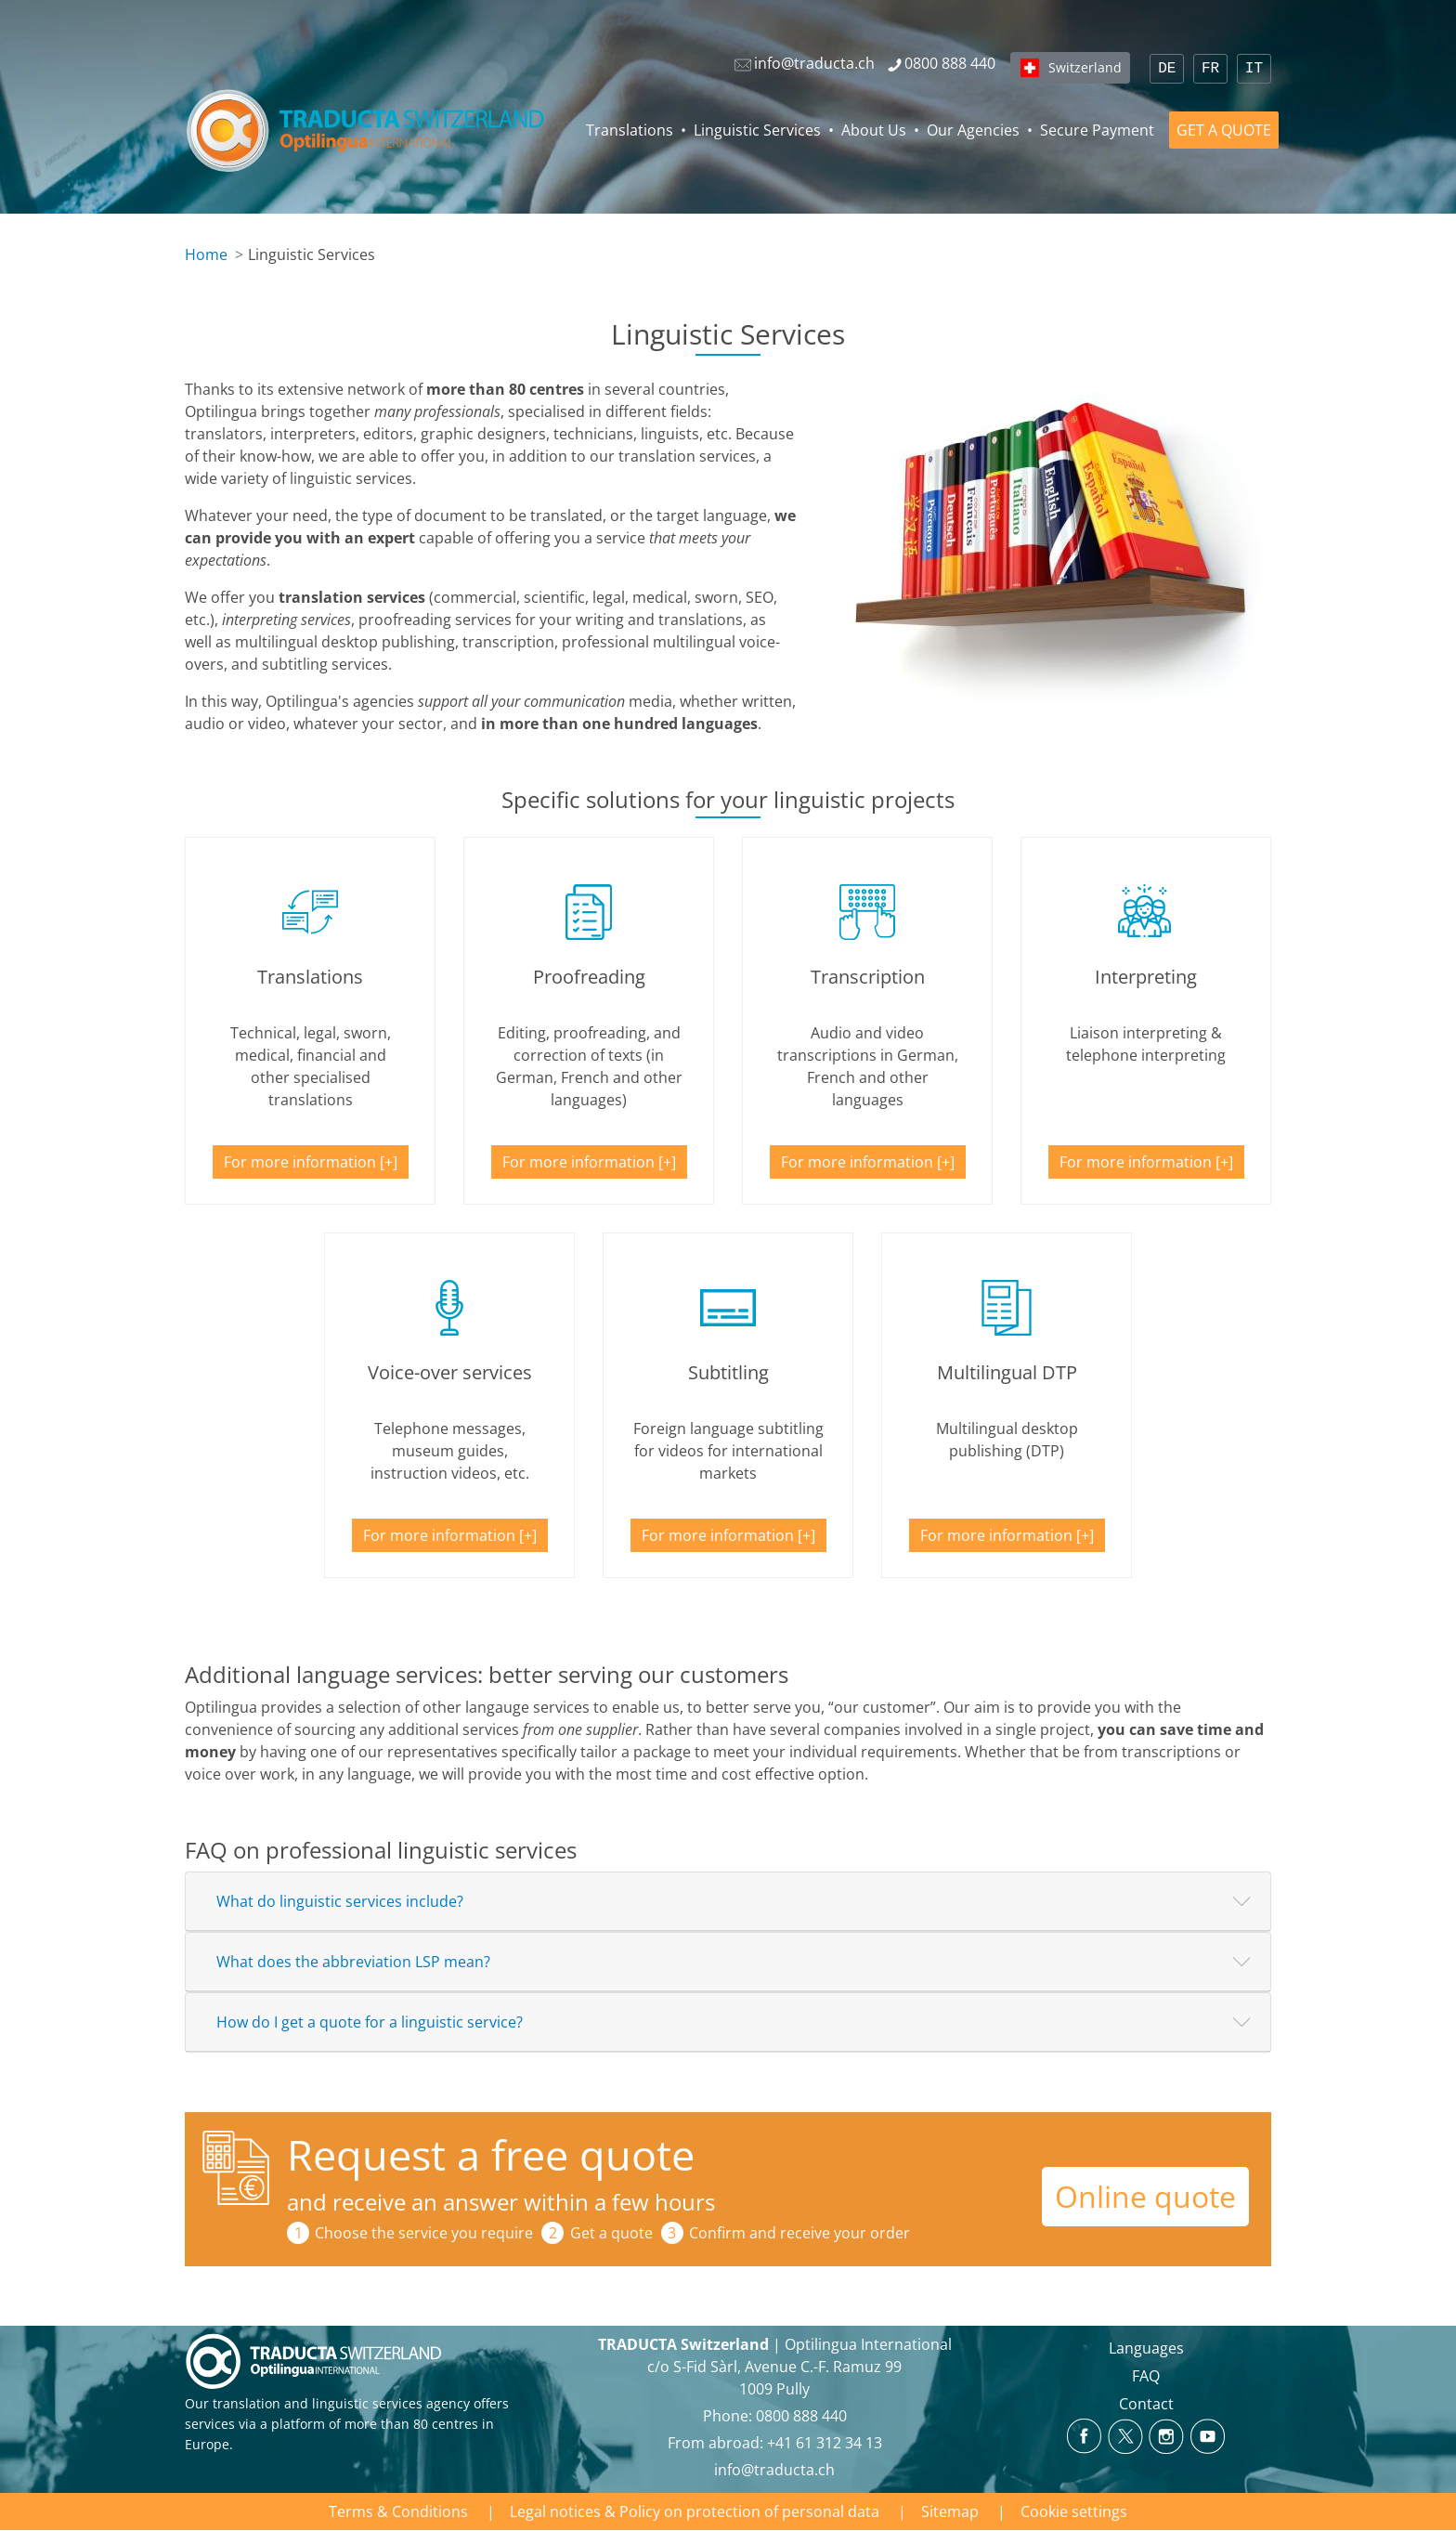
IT (1254, 68)
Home (206, 254)
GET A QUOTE (1223, 130)
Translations (629, 130)
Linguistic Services (757, 130)
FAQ (1146, 2376)
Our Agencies (973, 130)
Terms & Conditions (398, 2511)
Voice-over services (450, 1372)
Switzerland (1085, 67)
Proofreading (589, 976)
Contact (1146, 2404)
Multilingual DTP (1007, 1372)
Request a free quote (491, 2154)
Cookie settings (1073, 2511)
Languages (1146, 2348)
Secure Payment (1097, 130)
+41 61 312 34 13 (824, 2443)
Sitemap (950, 2511)
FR (1210, 68)
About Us (873, 130)
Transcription (868, 976)
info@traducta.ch (774, 2469)
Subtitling (728, 1372)
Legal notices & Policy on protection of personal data (694, 2511)
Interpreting (1146, 976)
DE (1167, 68)
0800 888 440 (801, 2416)
